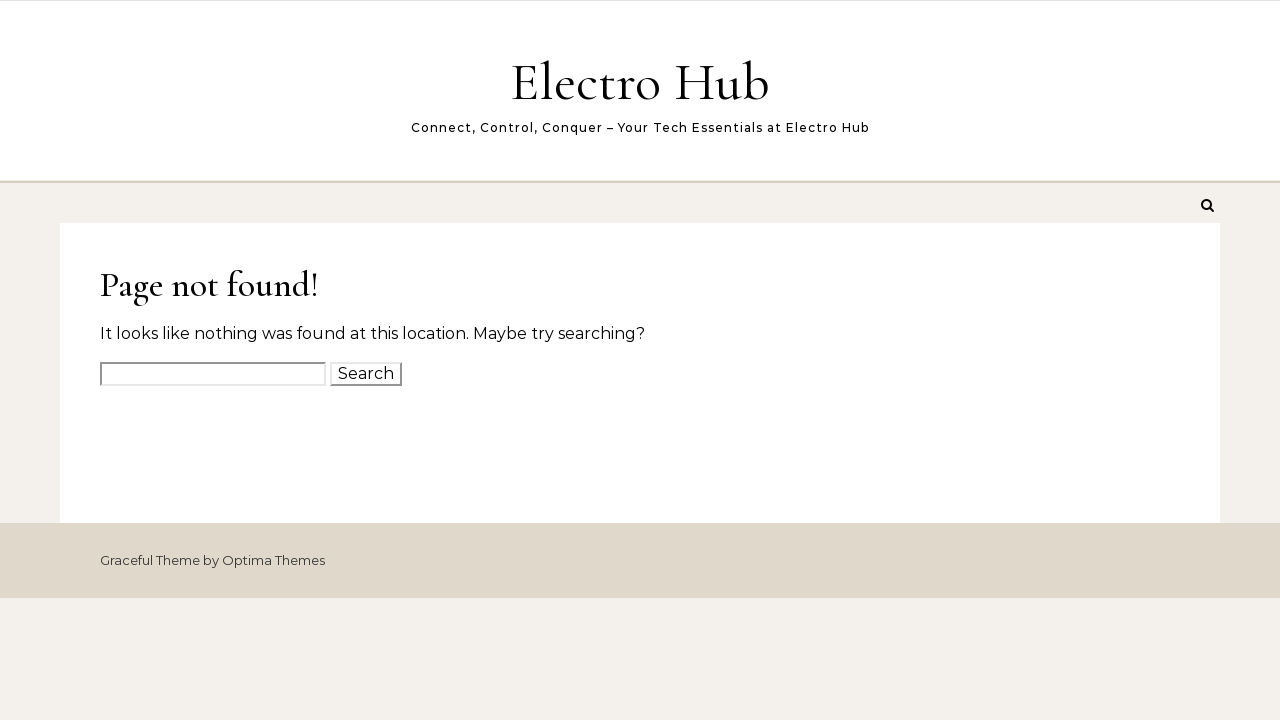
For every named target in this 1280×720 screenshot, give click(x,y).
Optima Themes (273, 560)
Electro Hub (640, 81)
